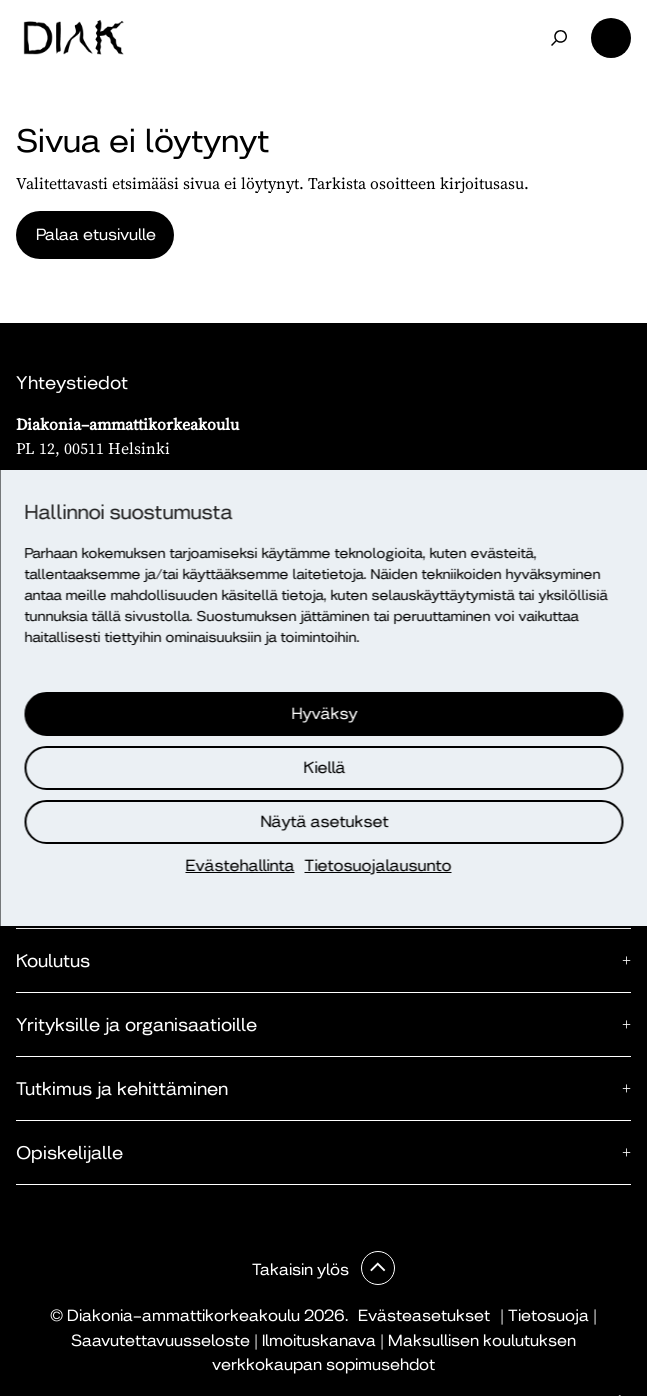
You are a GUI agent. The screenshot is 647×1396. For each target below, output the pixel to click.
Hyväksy (325, 713)
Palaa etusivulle (96, 234)
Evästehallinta (240, 865)
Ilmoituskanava (319, 1340)
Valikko (611, 38)
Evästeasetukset (424, 1315)
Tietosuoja (548, 1315)
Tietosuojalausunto (378, 865)
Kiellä (325, 767)
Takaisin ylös (302, 1269)
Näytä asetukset (325, 821)
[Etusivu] (73, 38)
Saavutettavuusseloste (160, 1340)
